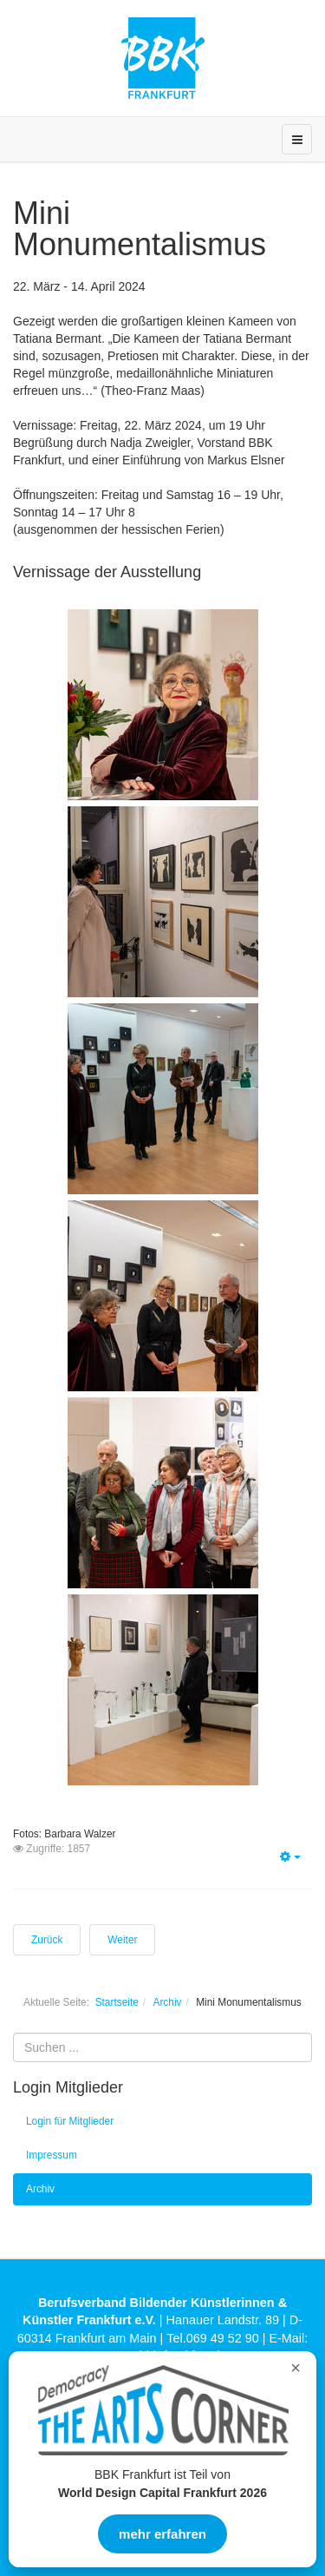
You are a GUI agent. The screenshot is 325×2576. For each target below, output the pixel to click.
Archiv (167, 2002)
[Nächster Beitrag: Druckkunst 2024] (122, 1939)
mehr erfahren (162, 2534)
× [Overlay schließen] (295, 2367)
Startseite (117, 2002)
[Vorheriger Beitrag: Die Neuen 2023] (47, 1939)
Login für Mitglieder (70, 2121)
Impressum (51, 2155)
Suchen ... (13, 2033)
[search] (162, 2047)
